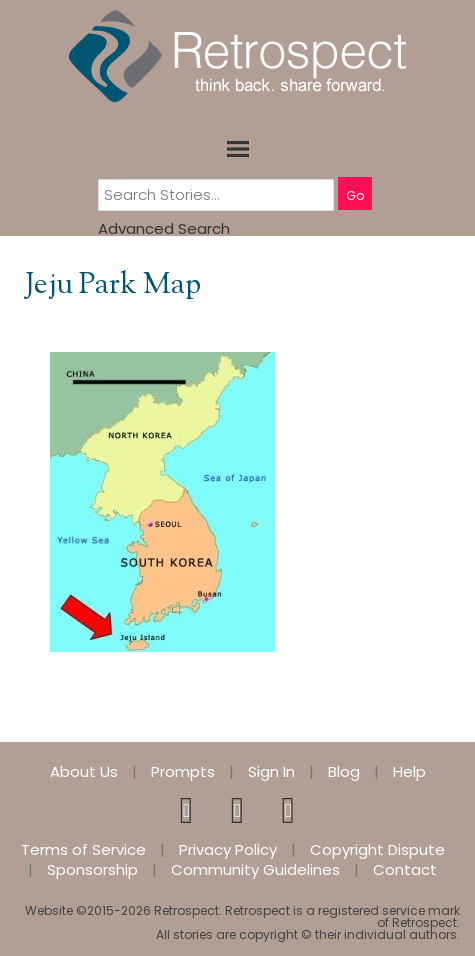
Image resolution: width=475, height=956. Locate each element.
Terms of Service (83, 850)
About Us (84, 772)
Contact (405, 870)
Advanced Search (164, 228)
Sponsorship (92, 870)
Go (355, 195)
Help (409, 772)
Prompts (183, 772)
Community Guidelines (255, 870)
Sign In (271, 772)
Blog (344, 772)
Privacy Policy (228, 850)
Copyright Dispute (377, 850)
